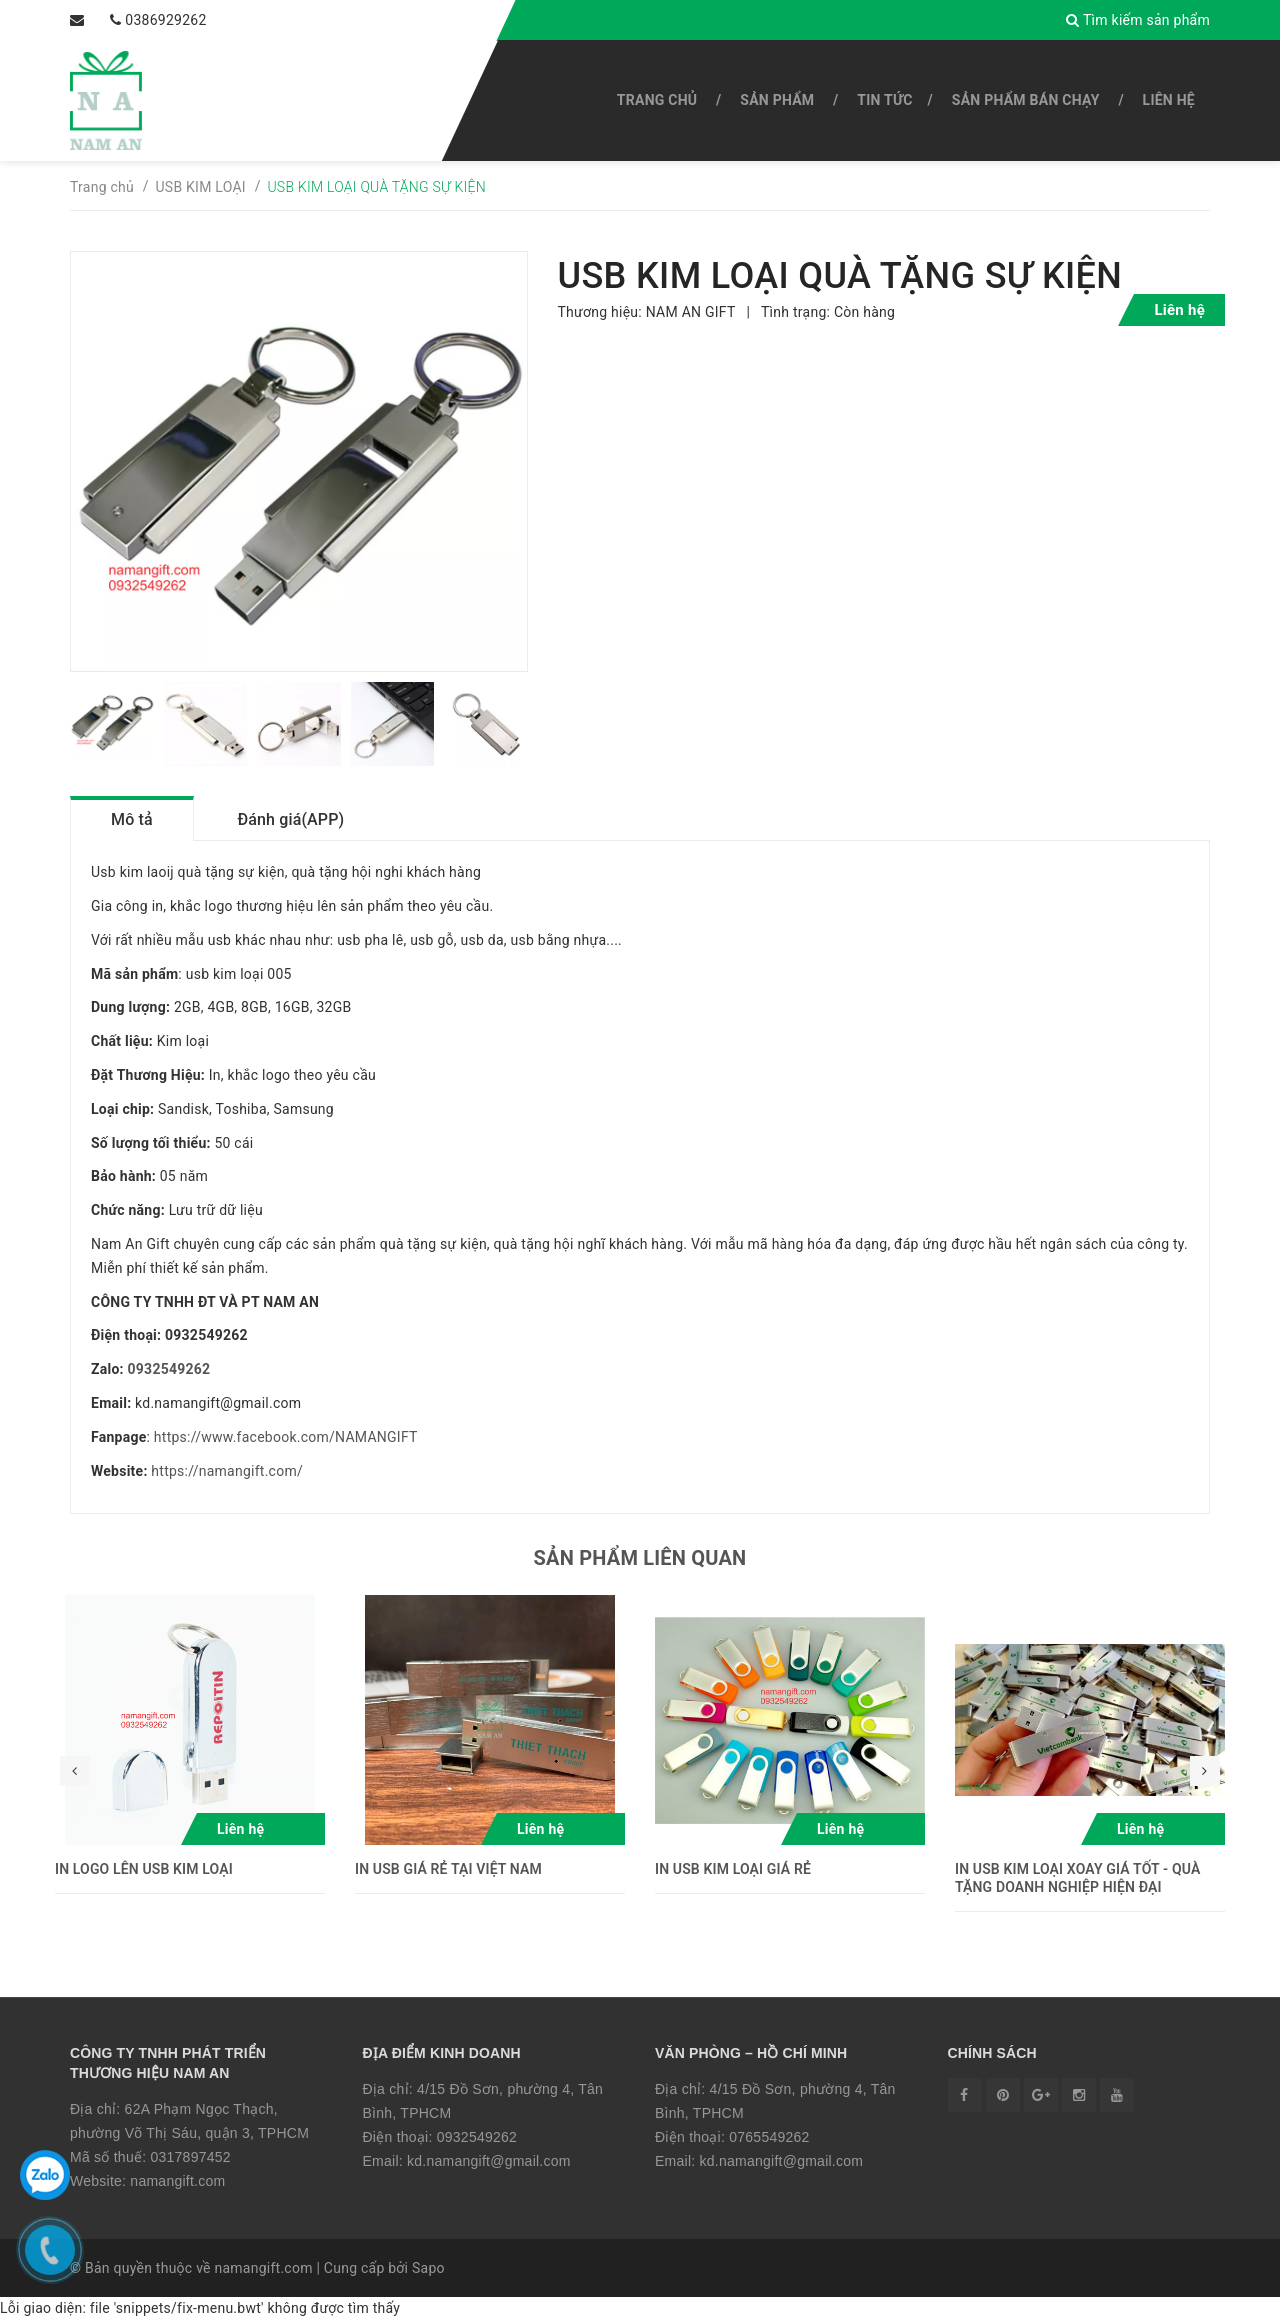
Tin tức (884, 100)
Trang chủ (657, 100)
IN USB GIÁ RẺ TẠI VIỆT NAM (448, 1869)
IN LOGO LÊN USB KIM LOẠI (144, 1869)
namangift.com (177, 2181)
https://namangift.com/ (227, 1471)
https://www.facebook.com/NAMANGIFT (286, 1437)
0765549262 (769, 2137)
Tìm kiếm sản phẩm (1138, 20)
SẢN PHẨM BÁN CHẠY (1026, 100)
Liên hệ (1169, 100)
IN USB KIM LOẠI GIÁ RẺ (733, 1869)
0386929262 (165, 20)
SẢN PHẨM (777, 100)
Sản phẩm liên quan (640, 1558)
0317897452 (190, 2157)
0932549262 (169, 1369)
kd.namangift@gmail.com (489, 2161)
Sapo (428, 2268)
